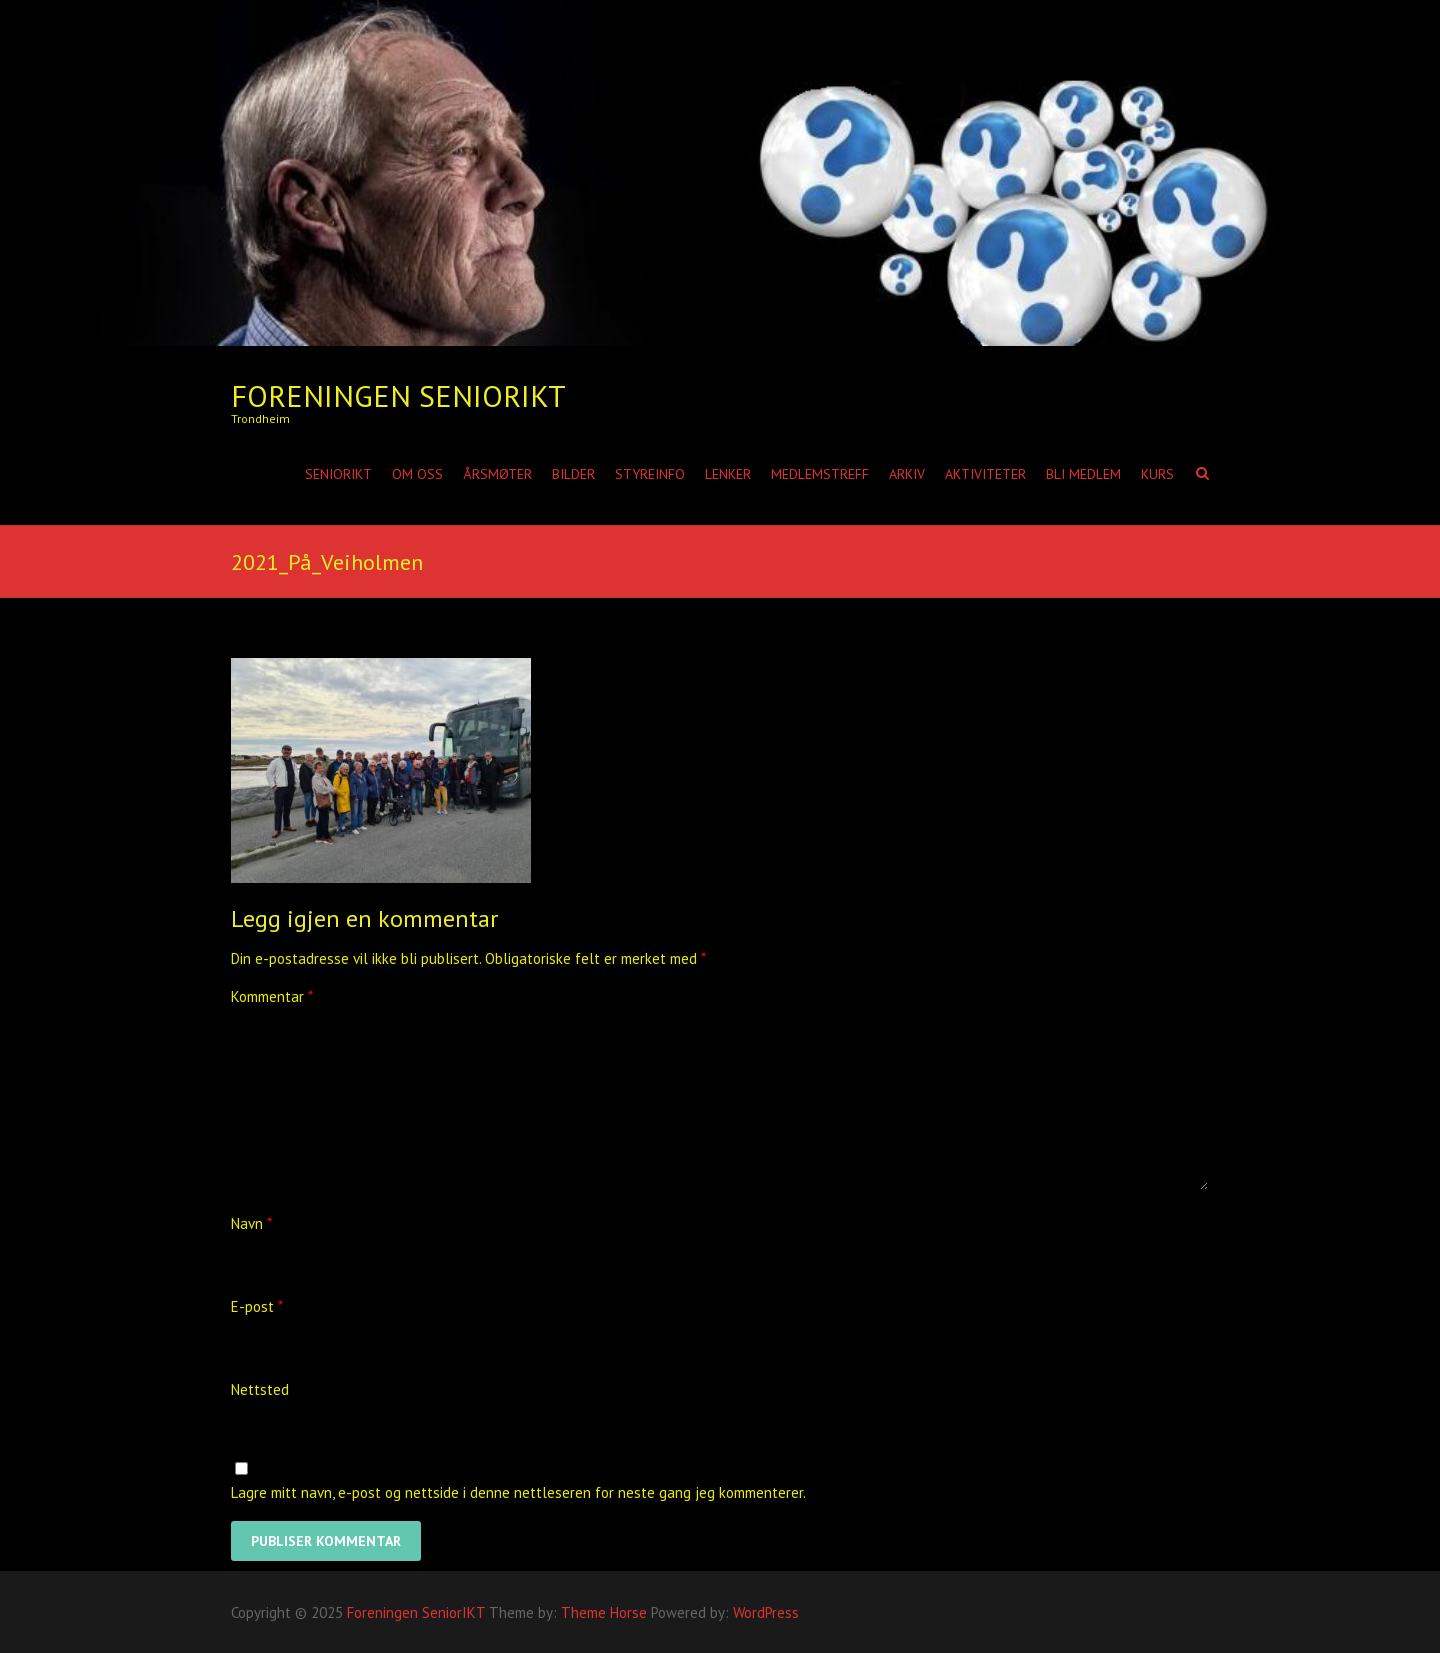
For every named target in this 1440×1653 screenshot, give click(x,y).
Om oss (417, 474)
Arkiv (907, 474)
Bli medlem (1083, 474)
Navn (251, 1223)
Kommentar (272, 996)
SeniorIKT (338, 474)
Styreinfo (650, 474)
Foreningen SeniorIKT (398, 395)
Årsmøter (497, 474)
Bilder (573, 474)
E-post (257, 1306)
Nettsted (260, 1389)
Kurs (1157, 474)
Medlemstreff (820, 474)
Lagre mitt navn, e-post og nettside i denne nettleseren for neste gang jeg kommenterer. (518, 1492)
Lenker (728, 474)
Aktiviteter (985, 474)
